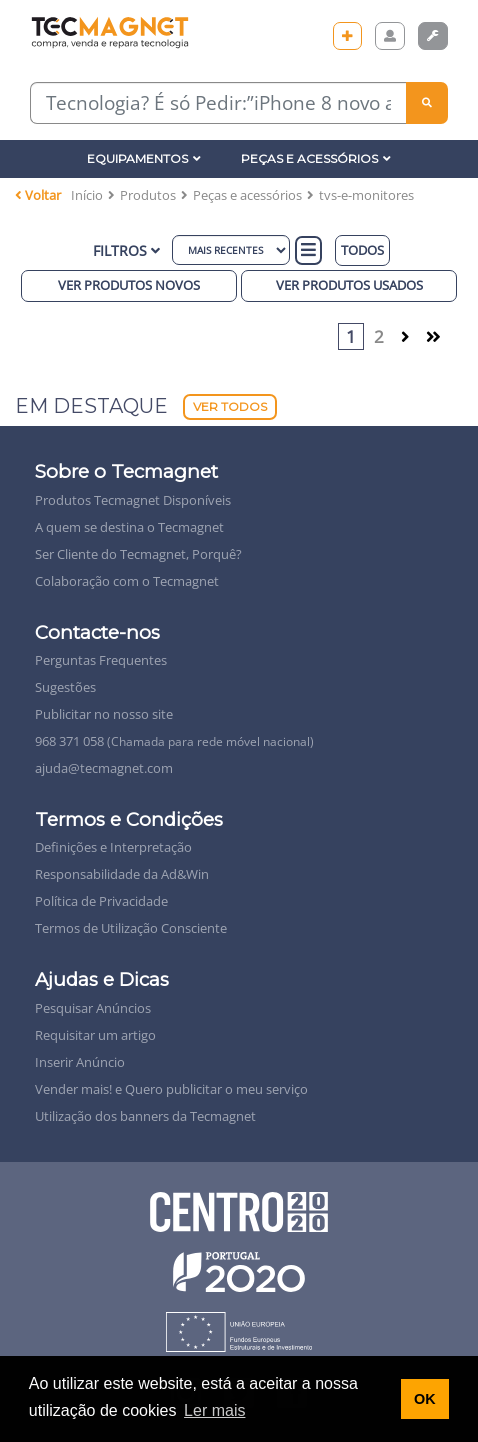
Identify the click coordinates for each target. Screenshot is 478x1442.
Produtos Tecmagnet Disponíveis (133, 500)
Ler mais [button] (214, 1410)
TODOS (362, 250)
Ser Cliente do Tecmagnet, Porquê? (138, 554)
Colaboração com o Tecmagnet (127, 581)
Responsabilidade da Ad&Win (122, 874)
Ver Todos (230, 406)
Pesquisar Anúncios (93, 1008)
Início (87, 195)
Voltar (38, 195)
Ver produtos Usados (349, 285)
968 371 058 (174, 741)
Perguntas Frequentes (101, 660)
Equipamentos (144, 158)
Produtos (148, 195)
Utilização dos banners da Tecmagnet (145, 1116)
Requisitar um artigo (95, 1035)
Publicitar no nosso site (104, 714)
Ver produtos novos (129, 285)
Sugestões (65, 687)
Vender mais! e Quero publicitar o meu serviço (171, 1089)
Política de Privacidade (101, 901)
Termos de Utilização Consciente (131, 928)
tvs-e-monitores (366, 195)
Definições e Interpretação (113, 847)
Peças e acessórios (247, 195)
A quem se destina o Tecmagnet (129, 527)
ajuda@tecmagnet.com (104, 768)
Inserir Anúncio (80, 1062)
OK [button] (425, 1399)
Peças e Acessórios (316, 158)
